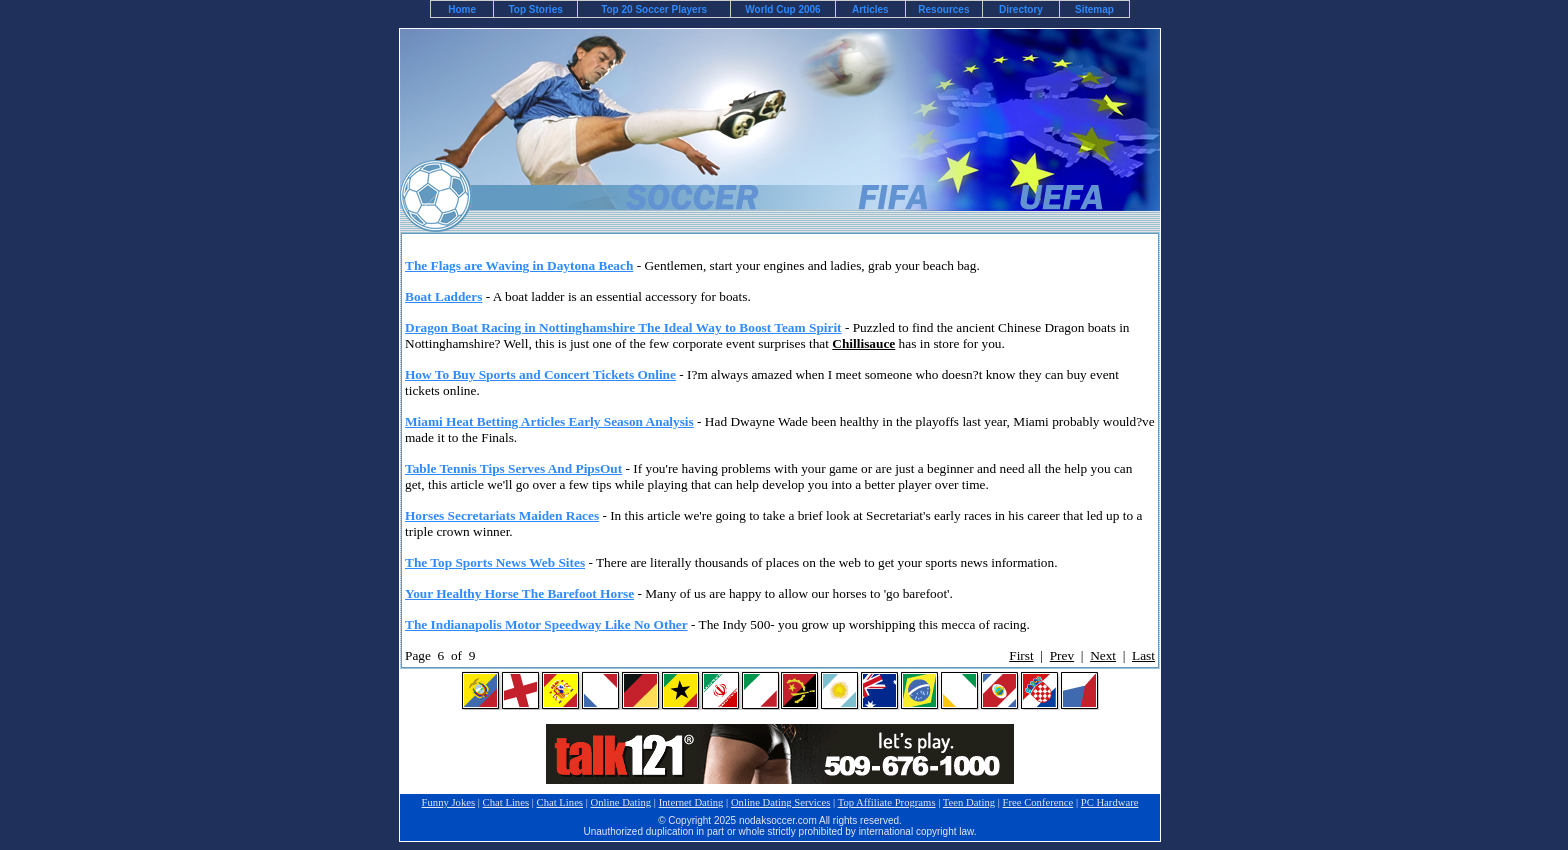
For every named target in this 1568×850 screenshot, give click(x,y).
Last (1143, 655)
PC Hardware (1110, 802)
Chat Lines (506, 802)
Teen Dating (969, 802)
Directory (1021, 9)
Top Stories (536, 9)
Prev (1062, 655)
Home (462, 9)
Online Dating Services (780, 802)
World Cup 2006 (782, 9)
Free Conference (1038, 802)
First (1021, 655)
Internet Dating (691, 802)
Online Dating (620, 802)
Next (1103, 655)
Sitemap (1094, 9)
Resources (943, 9)
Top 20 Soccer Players (654, 9)
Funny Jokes (449, 802)
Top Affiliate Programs (887, 802)
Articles (870, 9)
